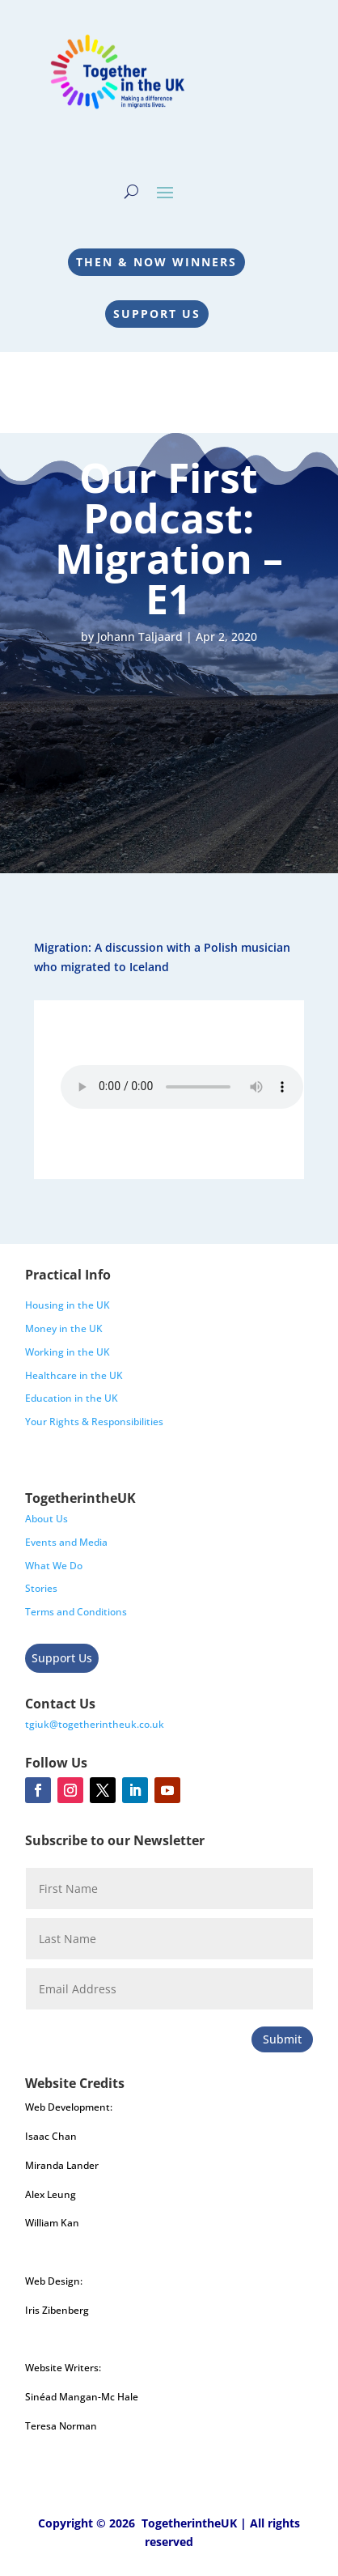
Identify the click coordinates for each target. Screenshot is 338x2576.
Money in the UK (64, 1328)
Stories (41, 1588)
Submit (282, 2039)
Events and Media (66, 1542)
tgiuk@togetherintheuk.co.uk (94, 1724)
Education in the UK (71, 1398)
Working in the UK (67, 1352)
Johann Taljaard (140, 636)
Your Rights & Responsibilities (94, 1421)
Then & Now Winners (156, 261)
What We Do (53, 1565)
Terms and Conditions (76, 1612)
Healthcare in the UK (74, 1375)
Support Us (157, 313)
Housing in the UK (67, 1305)
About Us (46, 1519)
